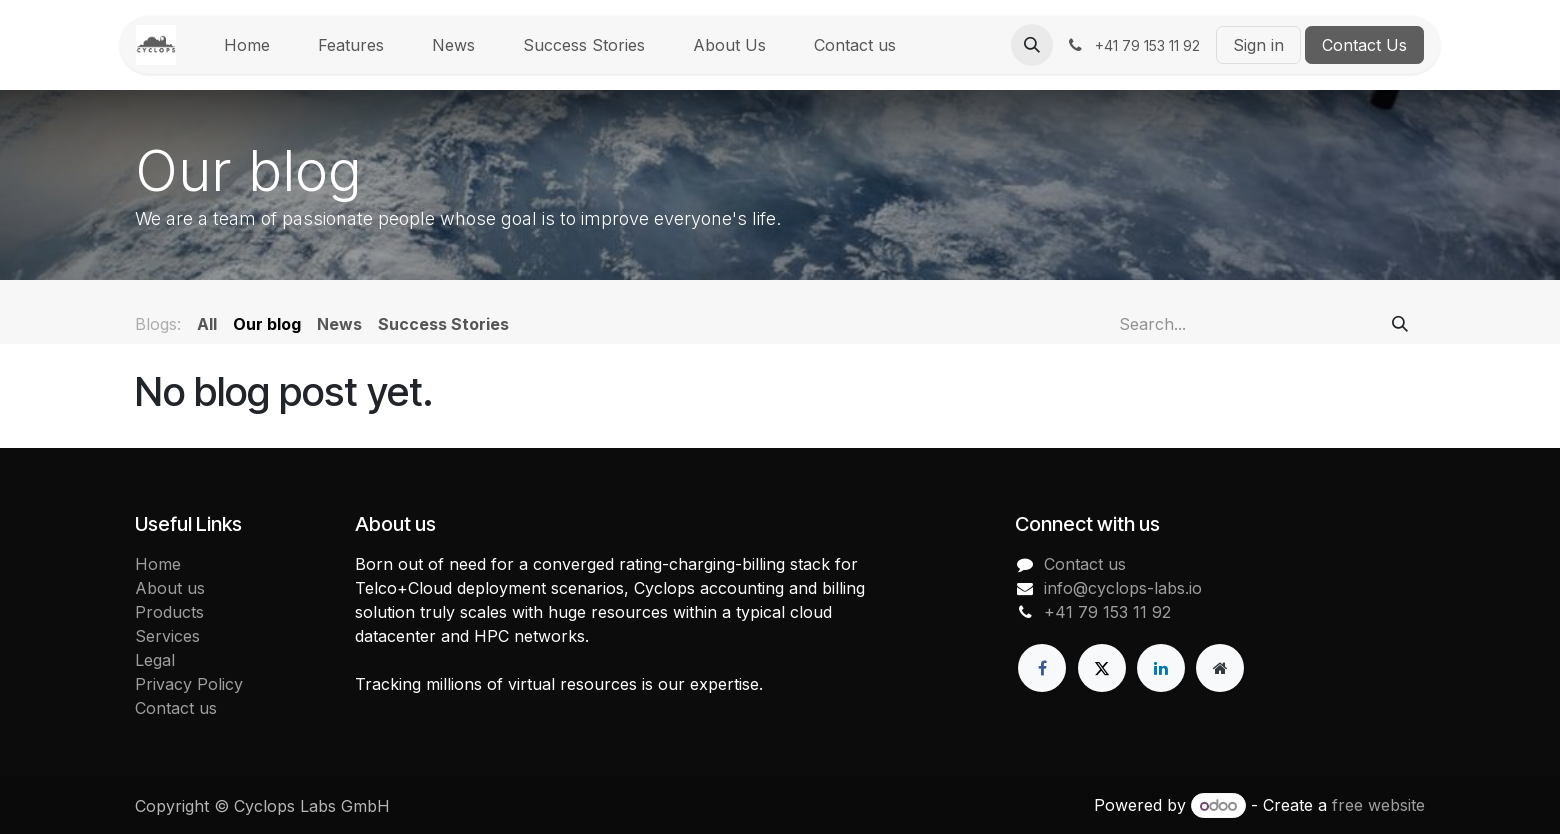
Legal (155, 660)
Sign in (1258, 45)
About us (170, 588)
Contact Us (1364, 45)
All (207, 324)
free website (1378, 805)
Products (169, 612)
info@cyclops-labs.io (1123, 588)
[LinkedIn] (1161, 668)
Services (167, 636)
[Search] (1400, 324)
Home (158, 564)
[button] (1032, 45)
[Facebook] (1042, 668)
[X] (1102, 668)
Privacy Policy (189, 684)
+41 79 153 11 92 (1107, 612)
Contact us (176, 708)
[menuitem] (247, 45)
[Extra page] (1220, 668)
